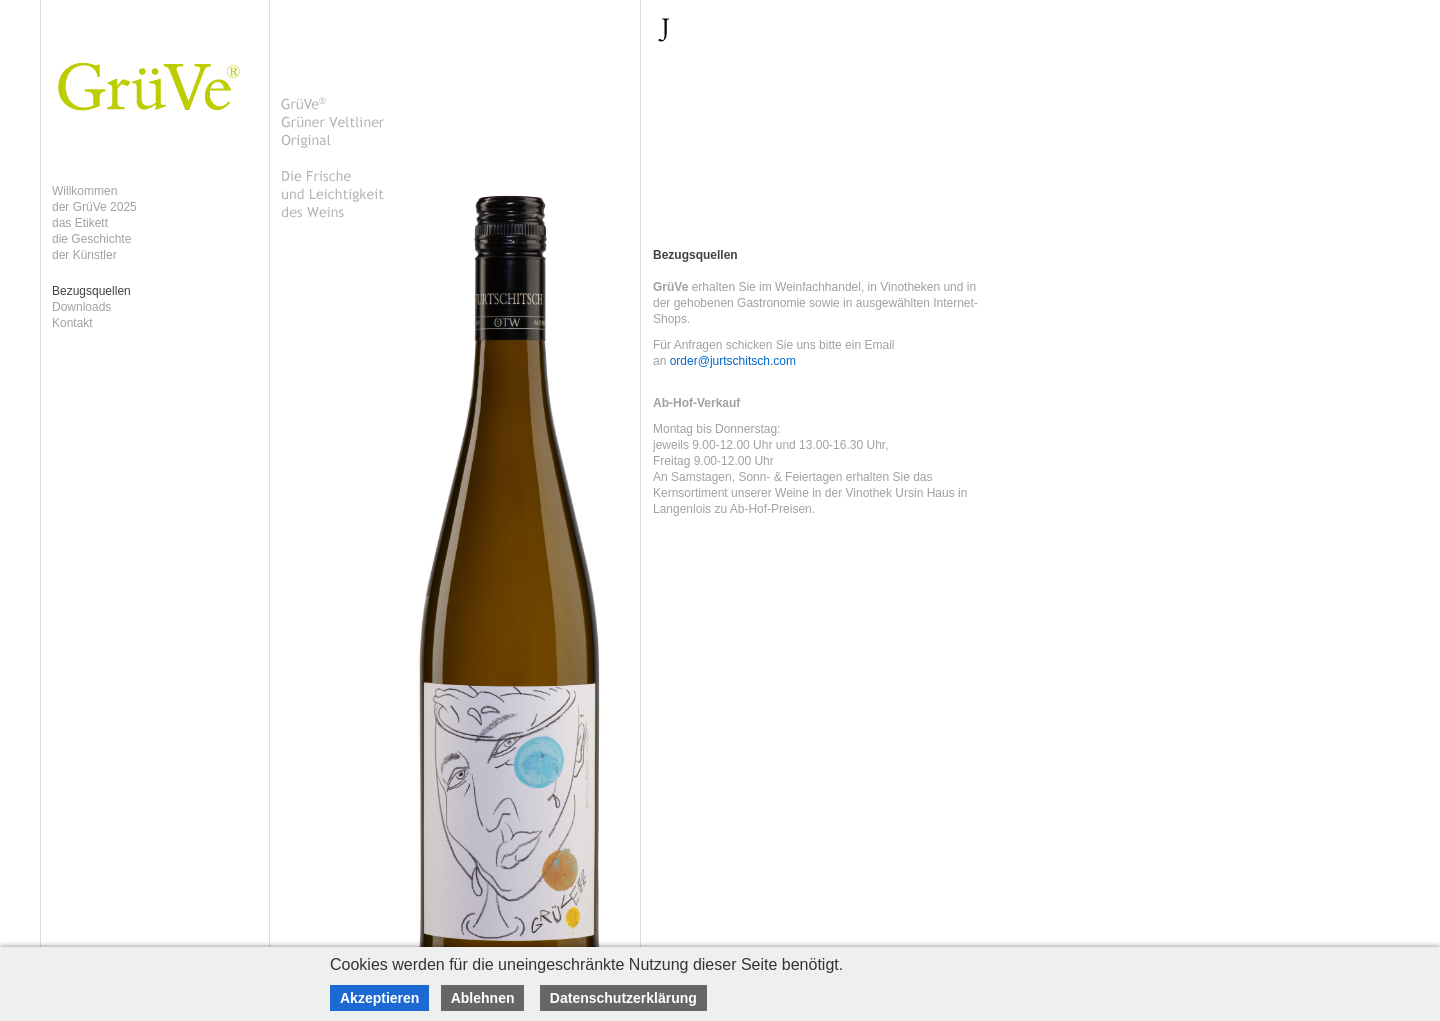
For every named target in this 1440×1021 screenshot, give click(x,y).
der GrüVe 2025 (94, 207)
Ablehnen (483, 998)
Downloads (81, 307)
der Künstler (84, 255)
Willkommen (84, 191)
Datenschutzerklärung (623, 998)
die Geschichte (91, 239)
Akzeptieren (379, 998)
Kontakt (72, 323)
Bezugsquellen (91, 291)
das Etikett (80, 223)
